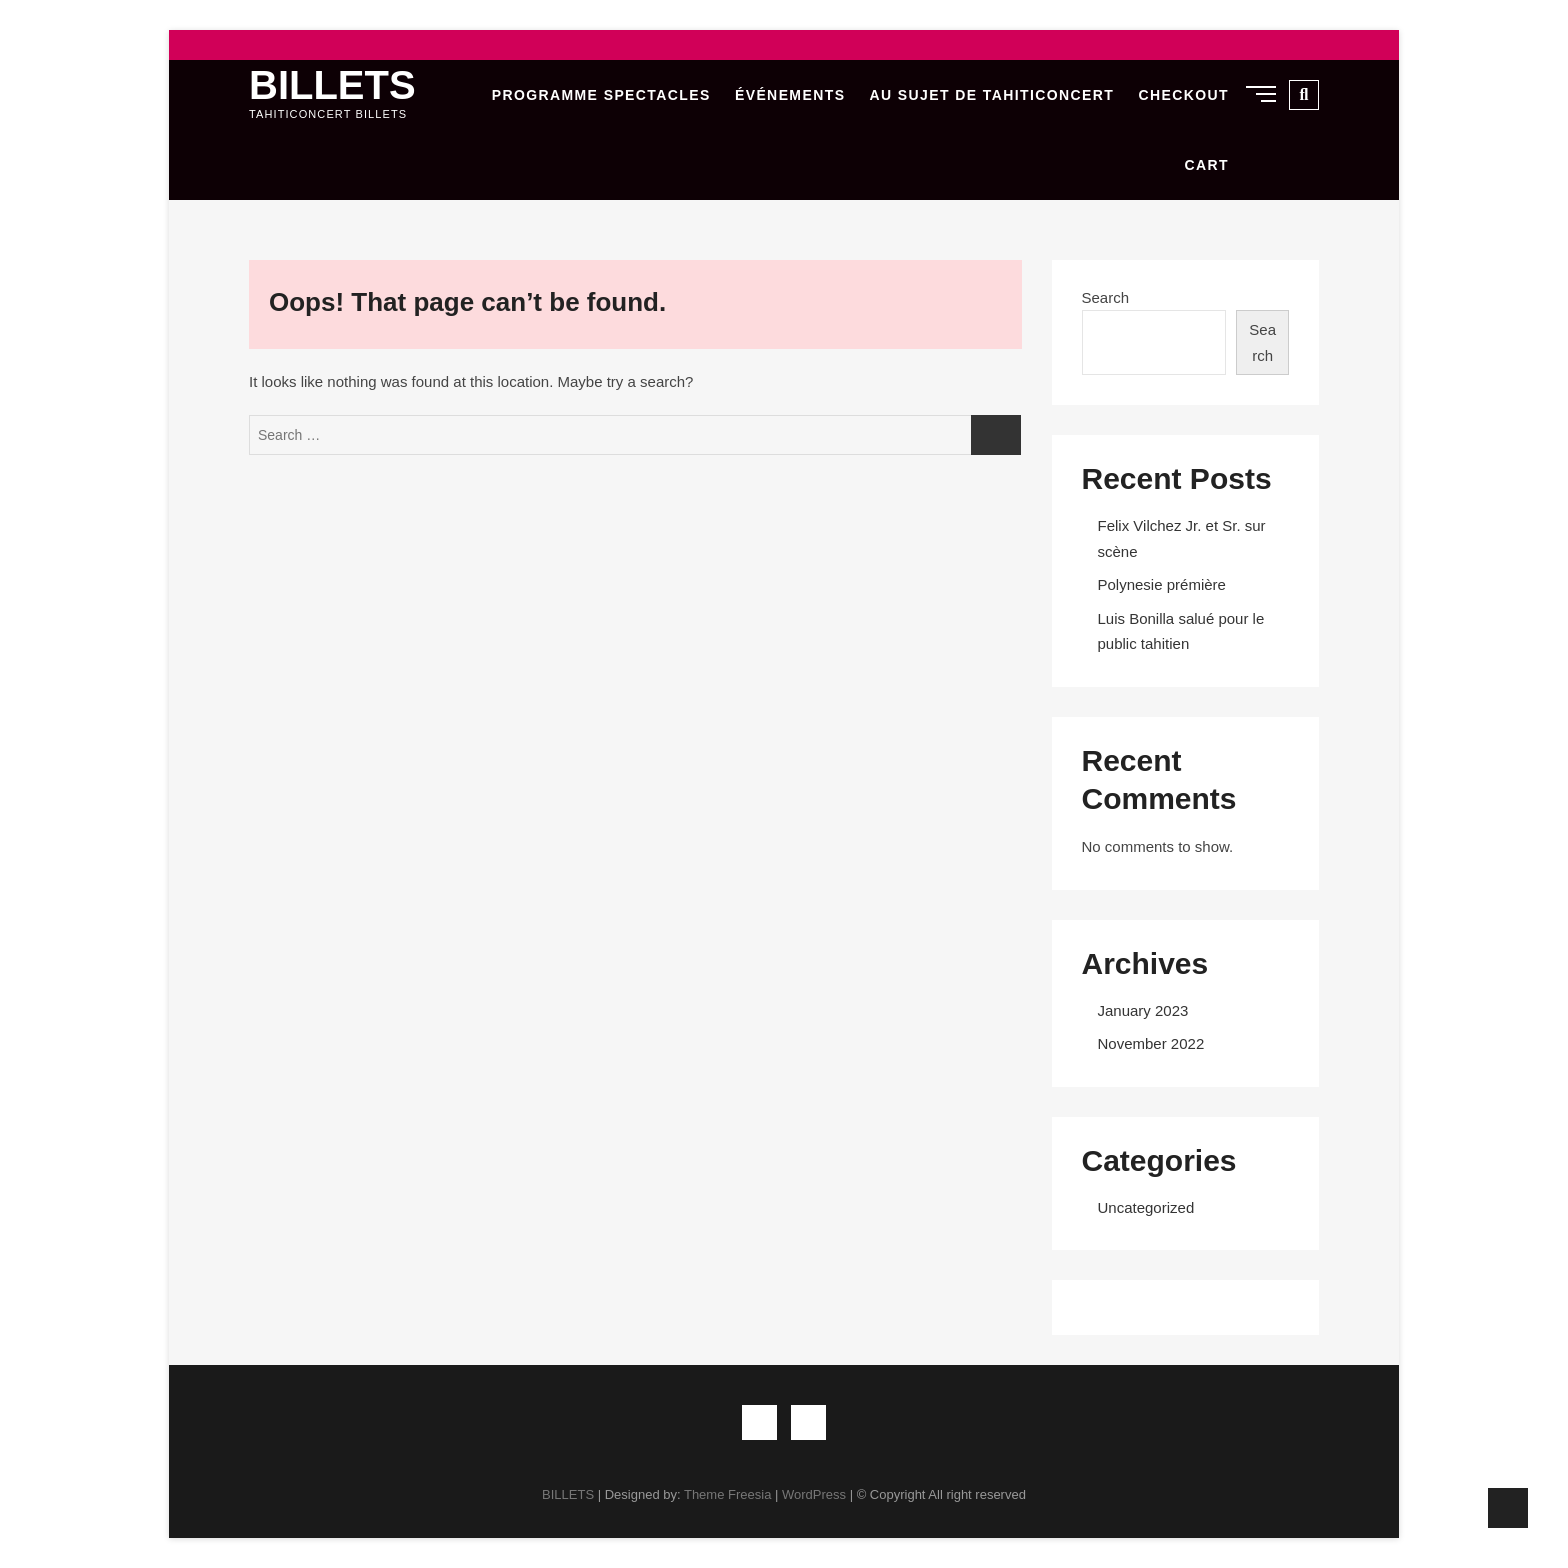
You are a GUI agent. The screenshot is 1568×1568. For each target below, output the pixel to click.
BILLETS (332, 85)
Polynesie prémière (1162, 584)
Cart (1207, 165)
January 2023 (1143, 1010)
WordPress (814, 1494)
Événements (790, 95)
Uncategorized (1146, 1207)
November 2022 (1151, 1043)
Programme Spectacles (601, 95)
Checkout (1183, 95)
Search (1106, 297)
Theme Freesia (727, 1494)
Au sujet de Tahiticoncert (992, 95)
